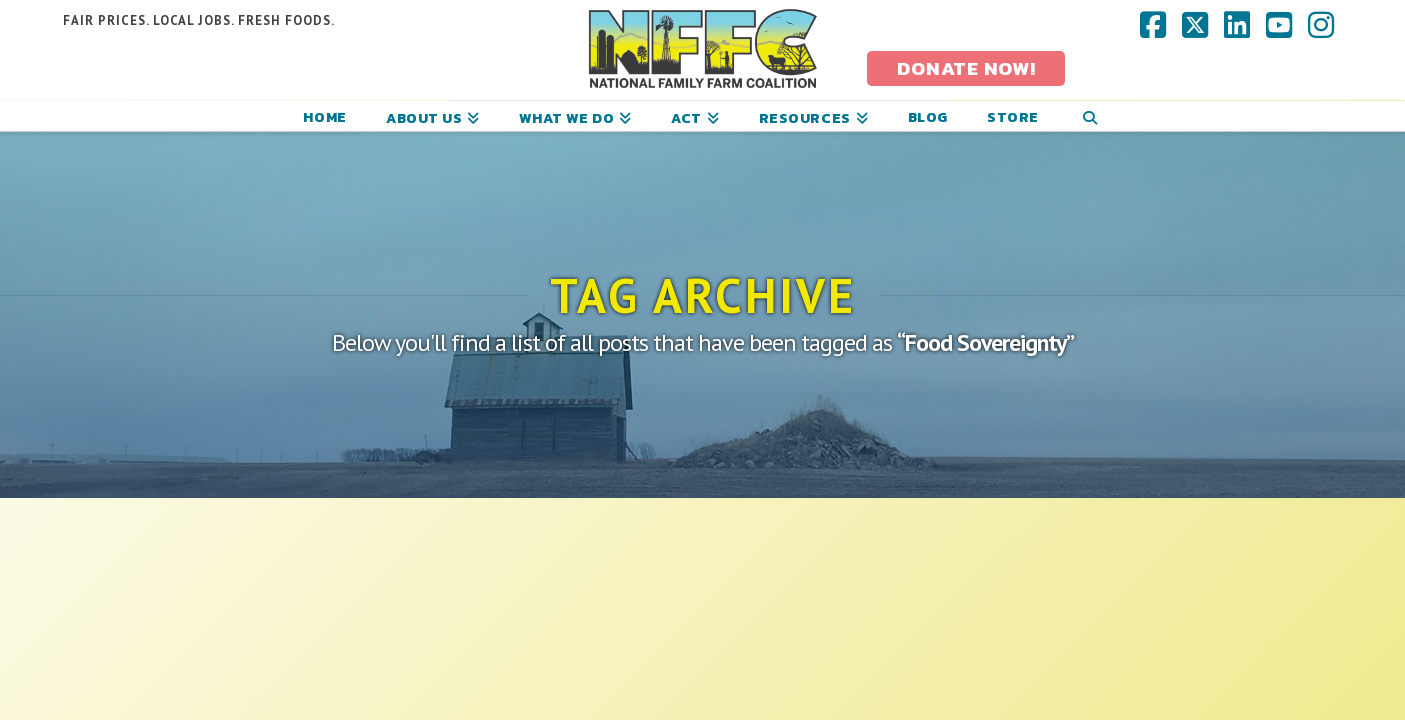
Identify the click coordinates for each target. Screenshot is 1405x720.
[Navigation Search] (1090, 116)
